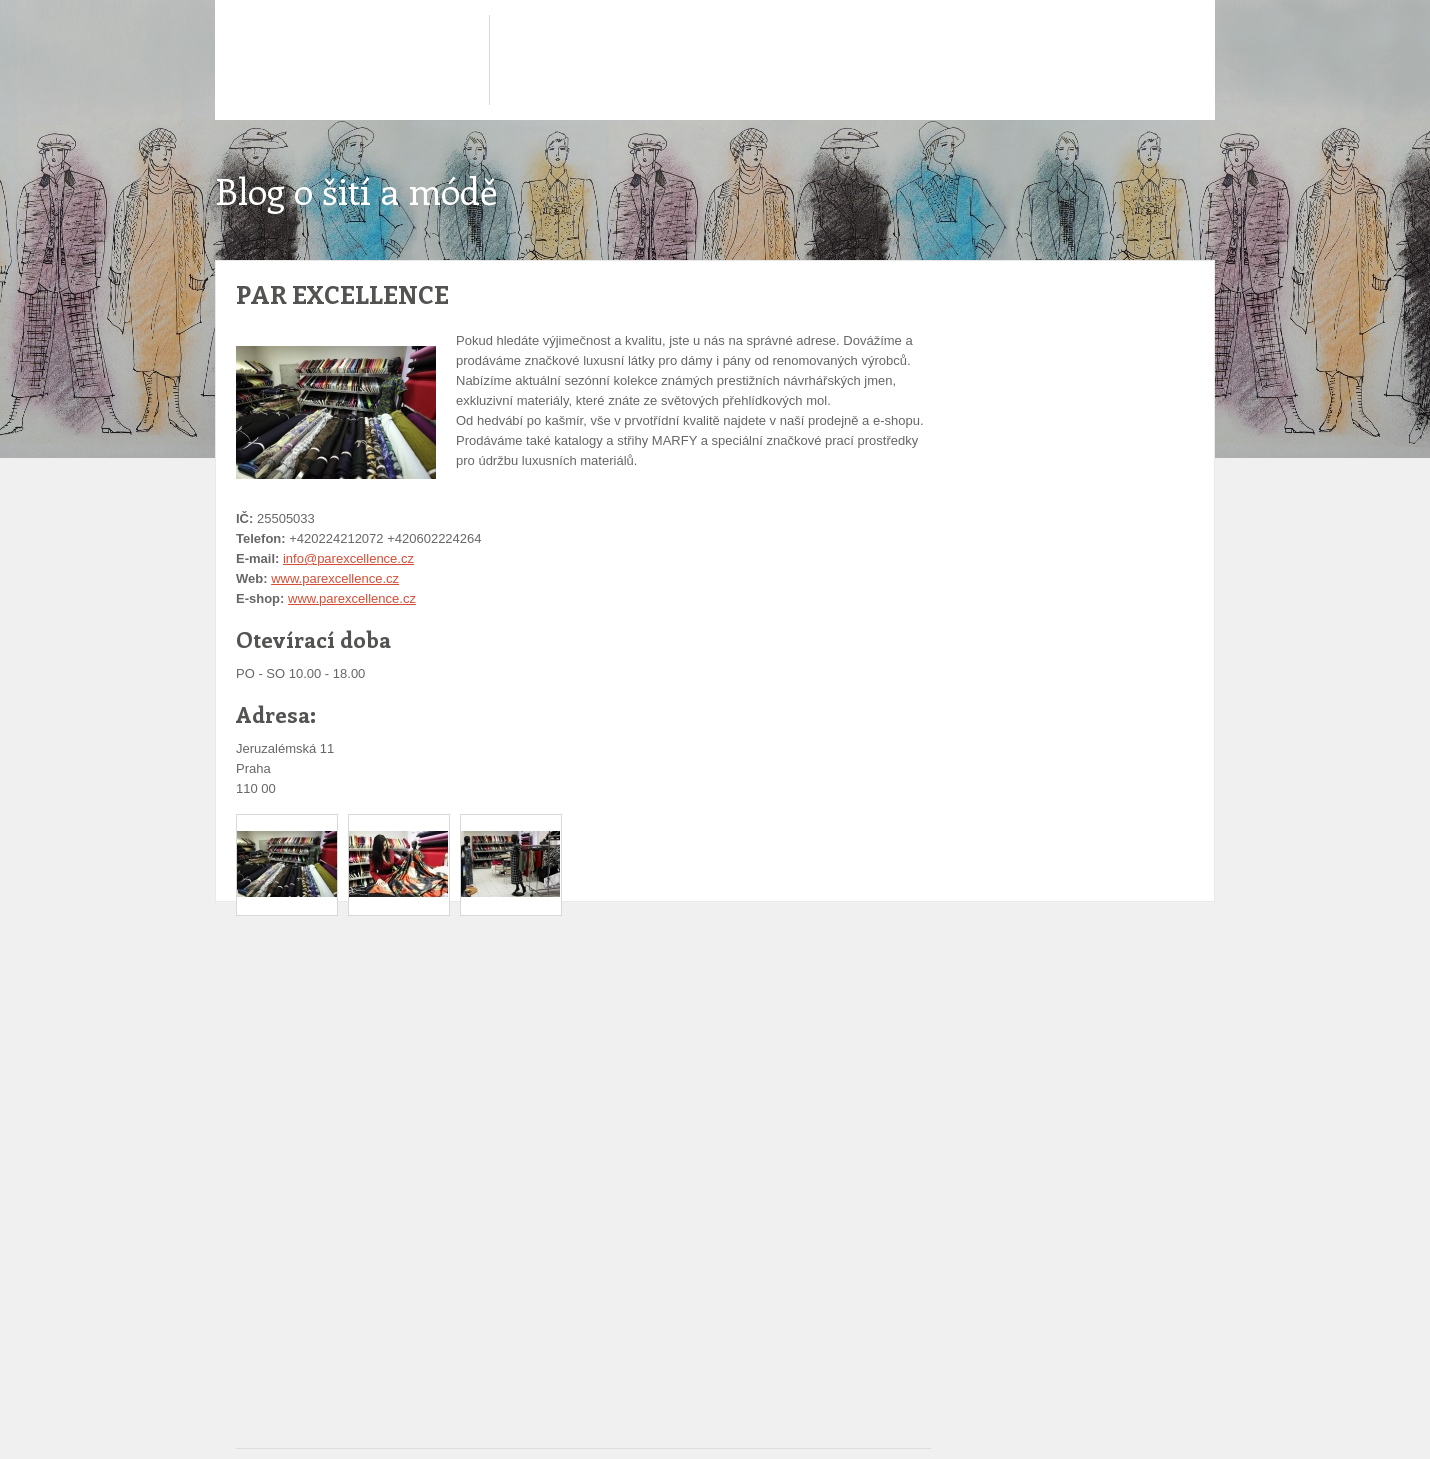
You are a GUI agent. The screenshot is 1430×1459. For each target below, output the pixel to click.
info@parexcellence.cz (348, 558)
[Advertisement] (590, 986)
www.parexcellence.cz (335, 578)
